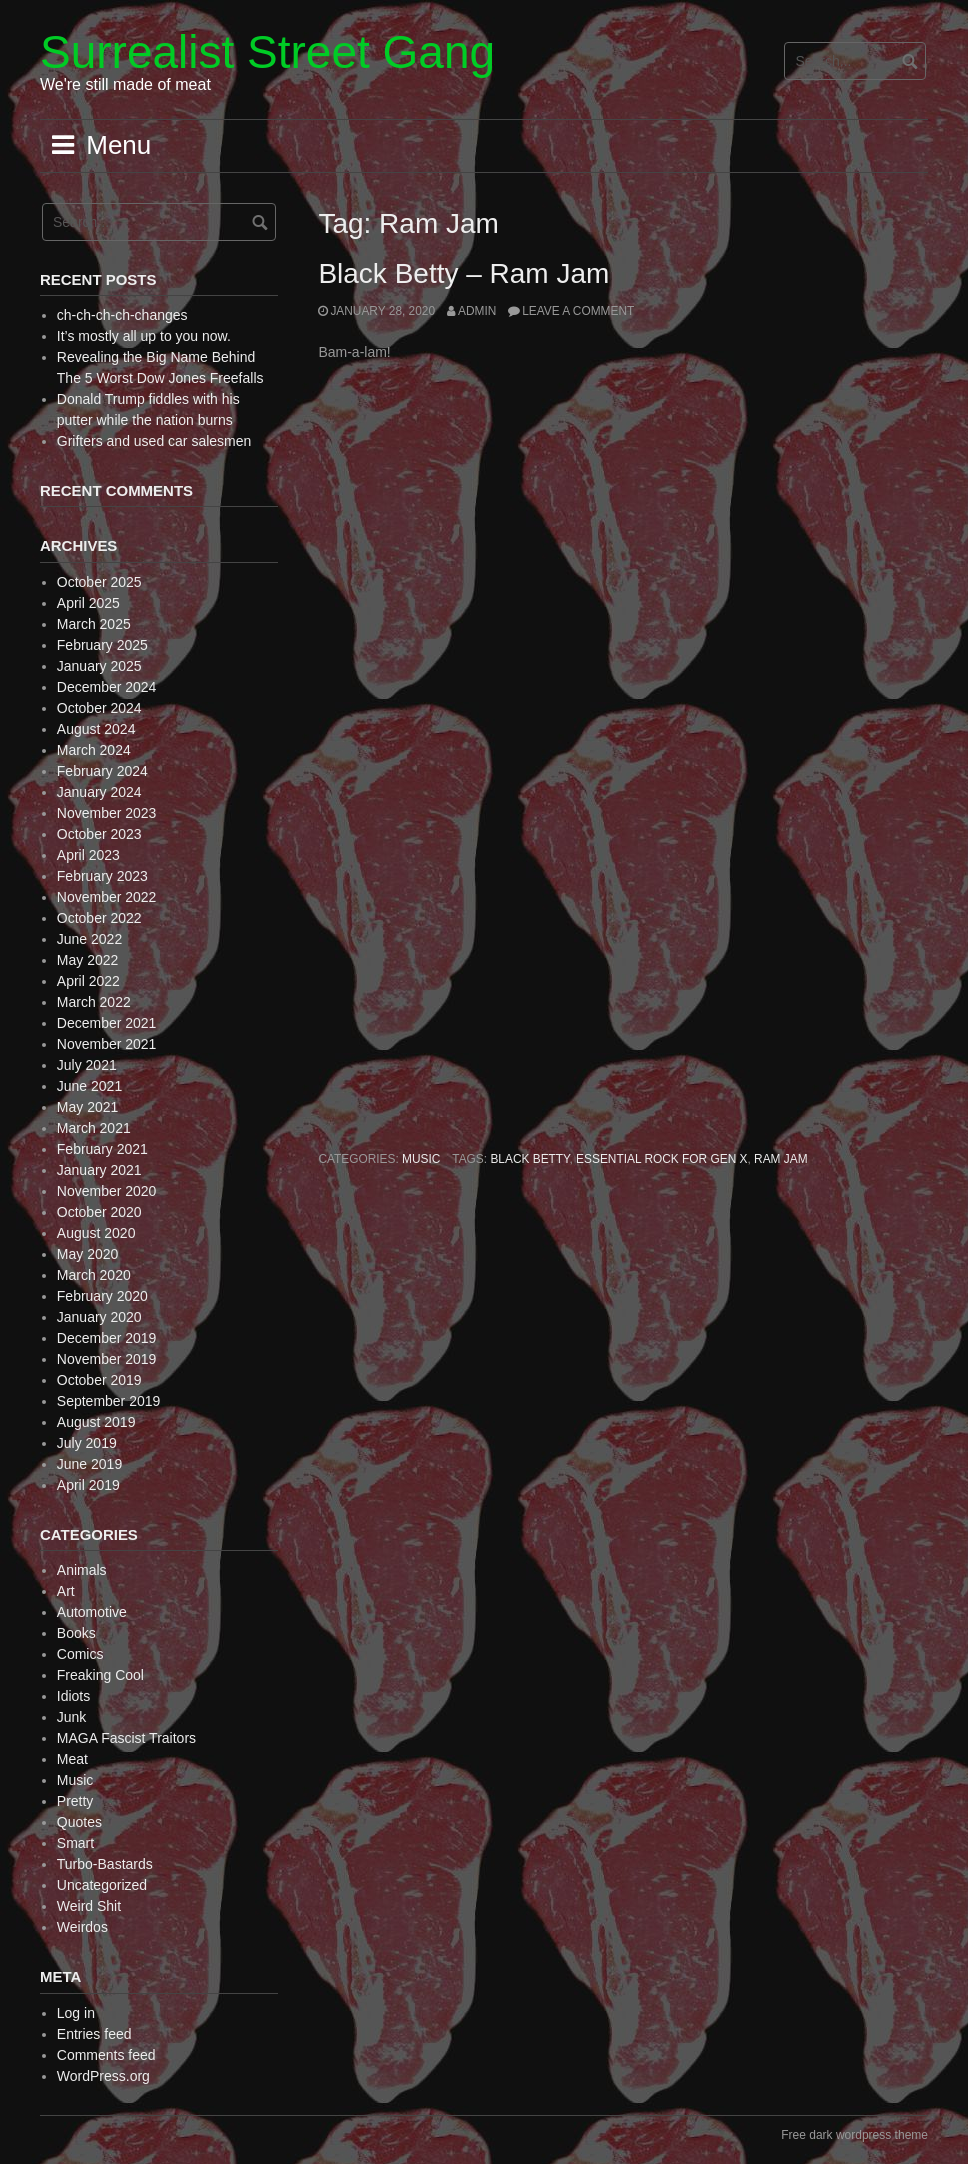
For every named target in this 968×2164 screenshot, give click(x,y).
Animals (82, 1570)
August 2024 (96, 729)
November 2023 (107, 813)
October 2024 (99, 708)
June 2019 (89, 1464)
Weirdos (82, 1927)
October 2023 (99, 834)
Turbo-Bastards (105, 1864)
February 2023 (102, 876)
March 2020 (94, 1275)
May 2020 (87, 1254)
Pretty (75, 1801)
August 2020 (96, 1233)
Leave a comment (578, 311)
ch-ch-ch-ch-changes (122, 315)
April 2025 (88, 603)
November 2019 (107, 1359)
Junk (72, 1717)
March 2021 (94, 1128)
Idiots (73, 1696)
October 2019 (99, 1380)
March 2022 (94, 1002)
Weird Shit (89, 1906)
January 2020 (99, 1317)
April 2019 (88, 1485)
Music (421, 1159)
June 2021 (89, 1086)
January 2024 (99, 792)
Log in (76, 2013)
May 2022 (87, 960)
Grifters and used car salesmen (154, 441)
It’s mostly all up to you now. (144, 336)
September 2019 (109, 1401)
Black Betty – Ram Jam (463, 273)
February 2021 (102, 1149)
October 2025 (99, 582)
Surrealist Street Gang (267, 52)
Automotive (92, 1612)
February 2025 (102, 645)
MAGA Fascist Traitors (126, 1738)
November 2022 (107, 897)
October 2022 (99, 918)
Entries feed (94, 2034)
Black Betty (529, 1159)
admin (477, 311)
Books (76, 1633)
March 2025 (94, 624)
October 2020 (99, 1212)
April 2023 (88, 855)
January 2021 (99, 1170)
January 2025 (99, 666)
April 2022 (88, 981)
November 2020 (107, 1191)
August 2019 (96, 1422)
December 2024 (107, 687)
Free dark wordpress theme (854, 2135)
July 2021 (87, 1065)
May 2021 (87, 1107)
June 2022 (89, 939)
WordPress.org (103, 2076)
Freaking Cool (100, 1675)
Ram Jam (781, 1159)
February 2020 (102, 1296)
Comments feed (106, 2055)
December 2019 (107, 1338)
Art (66, 1591)
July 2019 (87, 1443)
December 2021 (107, 1023)
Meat (72, 1759)
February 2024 (102, 771)
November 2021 (107, 1044)
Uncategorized (102, 1885)
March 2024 (94, 750)
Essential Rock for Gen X (661, 1159)
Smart (75, 1843)
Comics (80, 1654)
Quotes (79, 1822)
